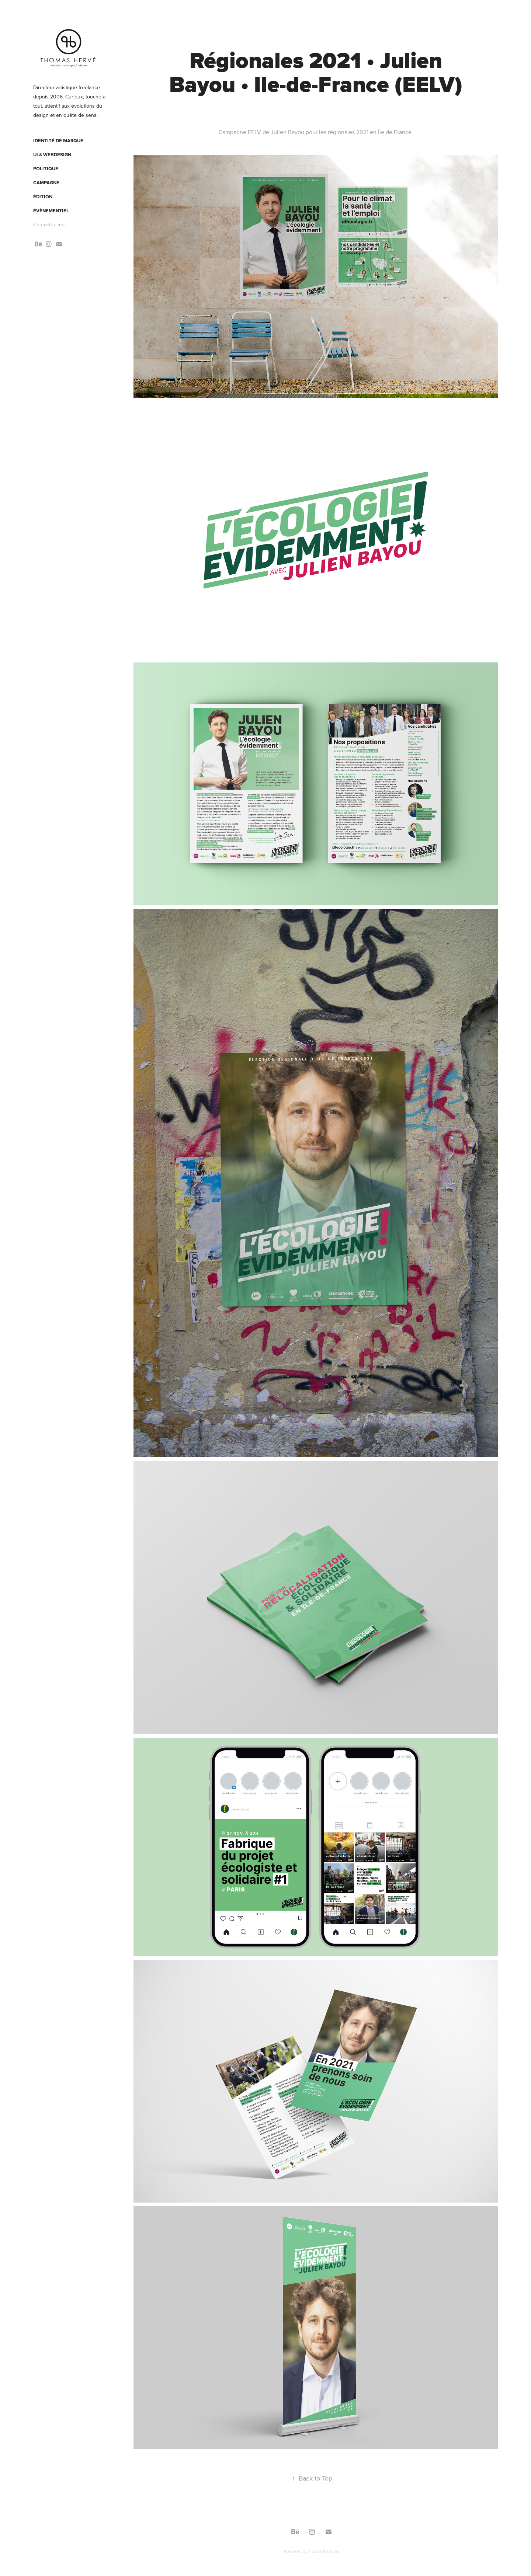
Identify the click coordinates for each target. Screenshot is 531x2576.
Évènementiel (51, 210)
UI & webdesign (52, 154)
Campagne (46, 182)
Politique (45, 168)
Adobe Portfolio (324, 2551)
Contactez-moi (49, 224)
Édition (42, 196)
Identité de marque (58, 140)
